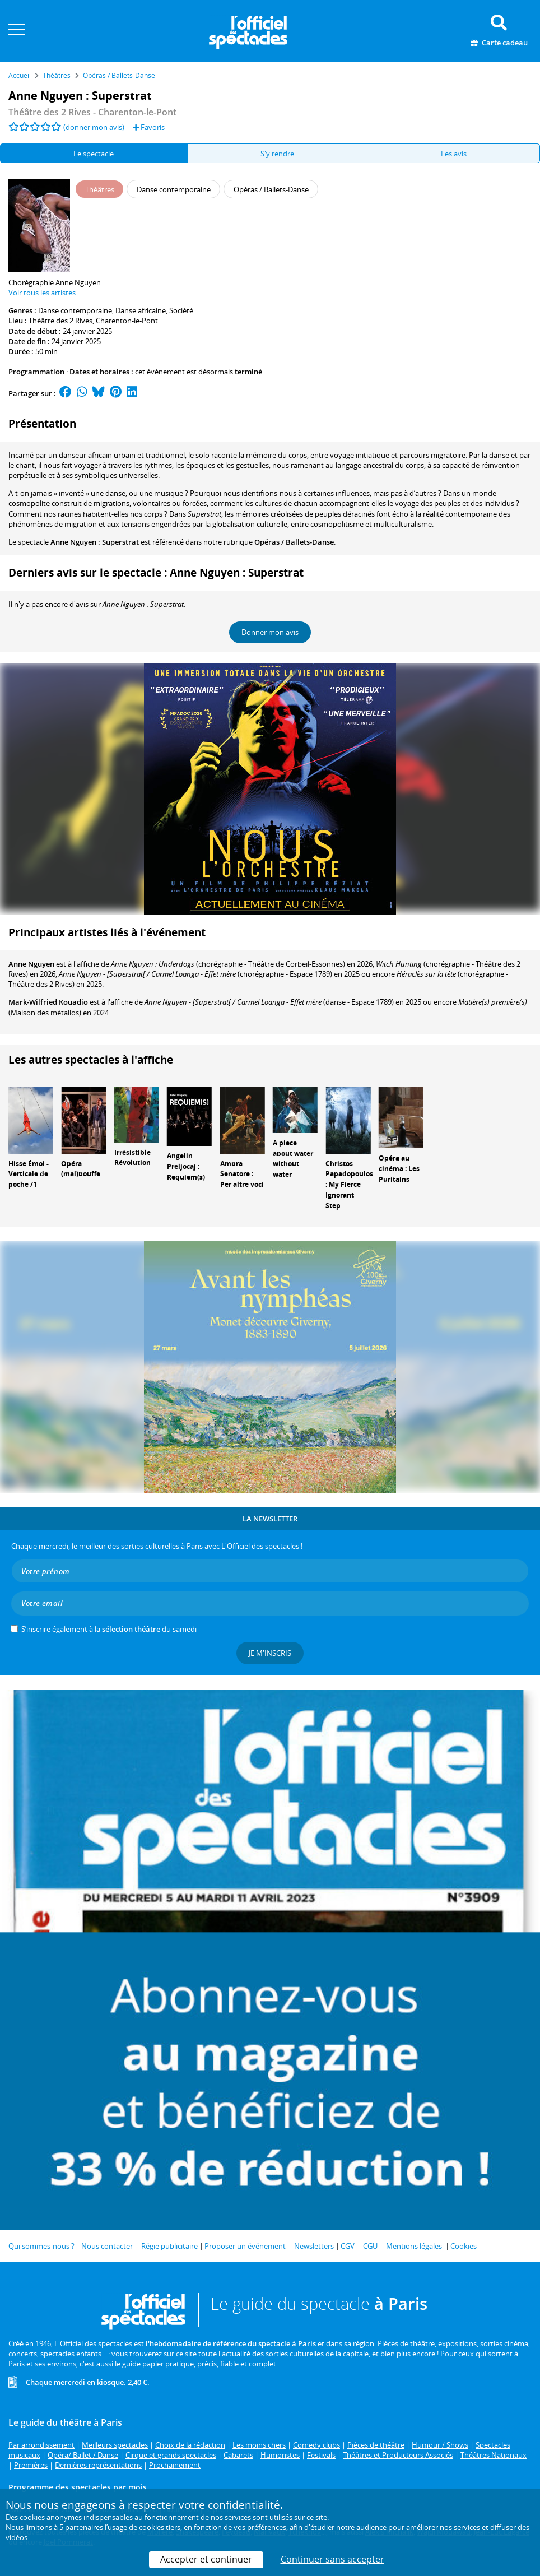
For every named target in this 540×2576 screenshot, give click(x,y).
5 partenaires (81, 2527)
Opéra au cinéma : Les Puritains (399, 1168)
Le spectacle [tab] (93, 153)
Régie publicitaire (169, 2246)
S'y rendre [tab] (277, 153)
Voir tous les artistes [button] (42, 292)
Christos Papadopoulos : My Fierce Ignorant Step (349, 1184)
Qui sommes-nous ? (41, 2246)
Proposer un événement (245, 2246)
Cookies (463, 2246)
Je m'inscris (270, 1653)
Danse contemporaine (75, 310)
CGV (348, 2246)
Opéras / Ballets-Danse (294, 542)
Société (181, 310)
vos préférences (260, 2527)
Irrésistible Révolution (132, 1158)
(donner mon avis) (93, 127)
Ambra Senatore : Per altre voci (242, 1174)
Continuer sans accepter (332, 2559)
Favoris (149, 127)
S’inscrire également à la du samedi (109, 1629)
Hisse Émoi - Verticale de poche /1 (28, 1174)
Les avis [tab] (454, 153)
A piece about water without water (293, 1158)
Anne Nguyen (31, 964)
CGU (370, 2246)
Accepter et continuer (206, 2559)
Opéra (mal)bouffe (80, 1169)
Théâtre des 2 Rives (60, 320)
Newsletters (314, 2246)
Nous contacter (107, 2246)
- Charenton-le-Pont (92, 112)
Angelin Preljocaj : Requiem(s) (186, 1166)
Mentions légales (414, 2246)
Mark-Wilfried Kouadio (48, 1002)
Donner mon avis (270, 632)
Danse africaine (140, 310)
